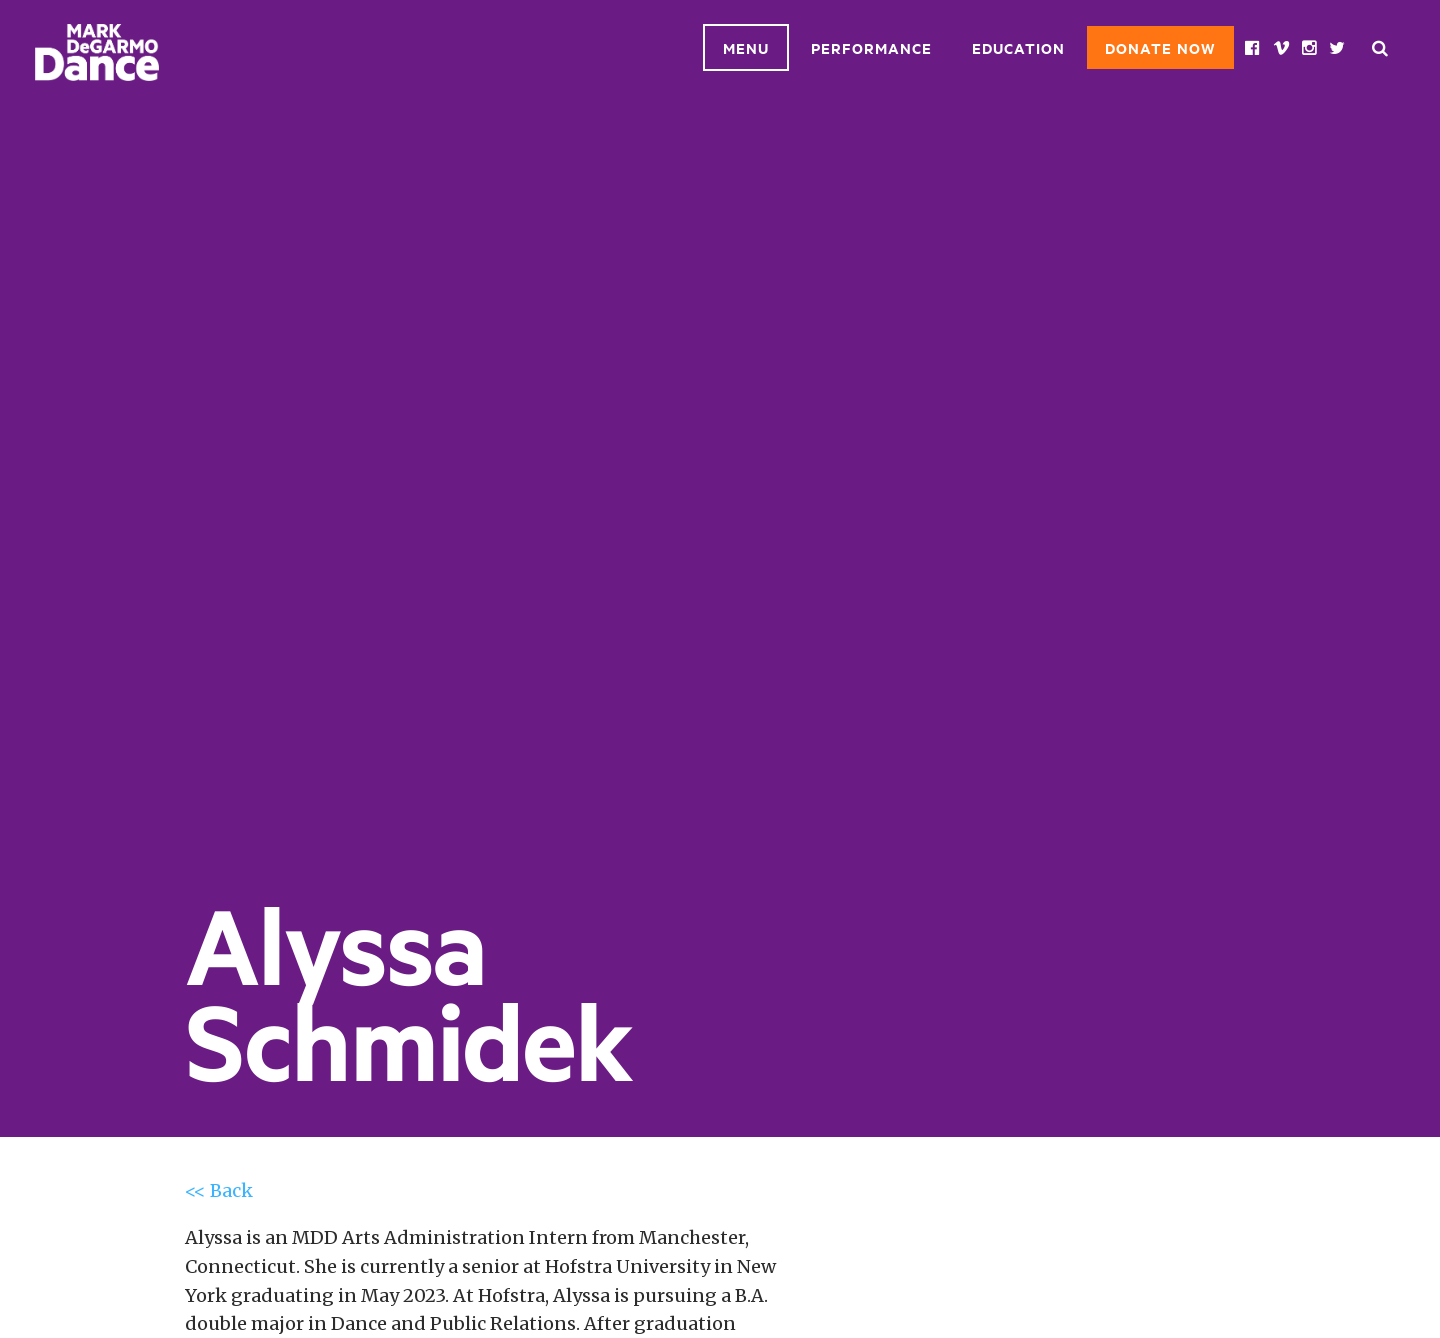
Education (1018, 47)
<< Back (219, 1190)
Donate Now (1160, 47)
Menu (746, 47)
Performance (871, 47)
